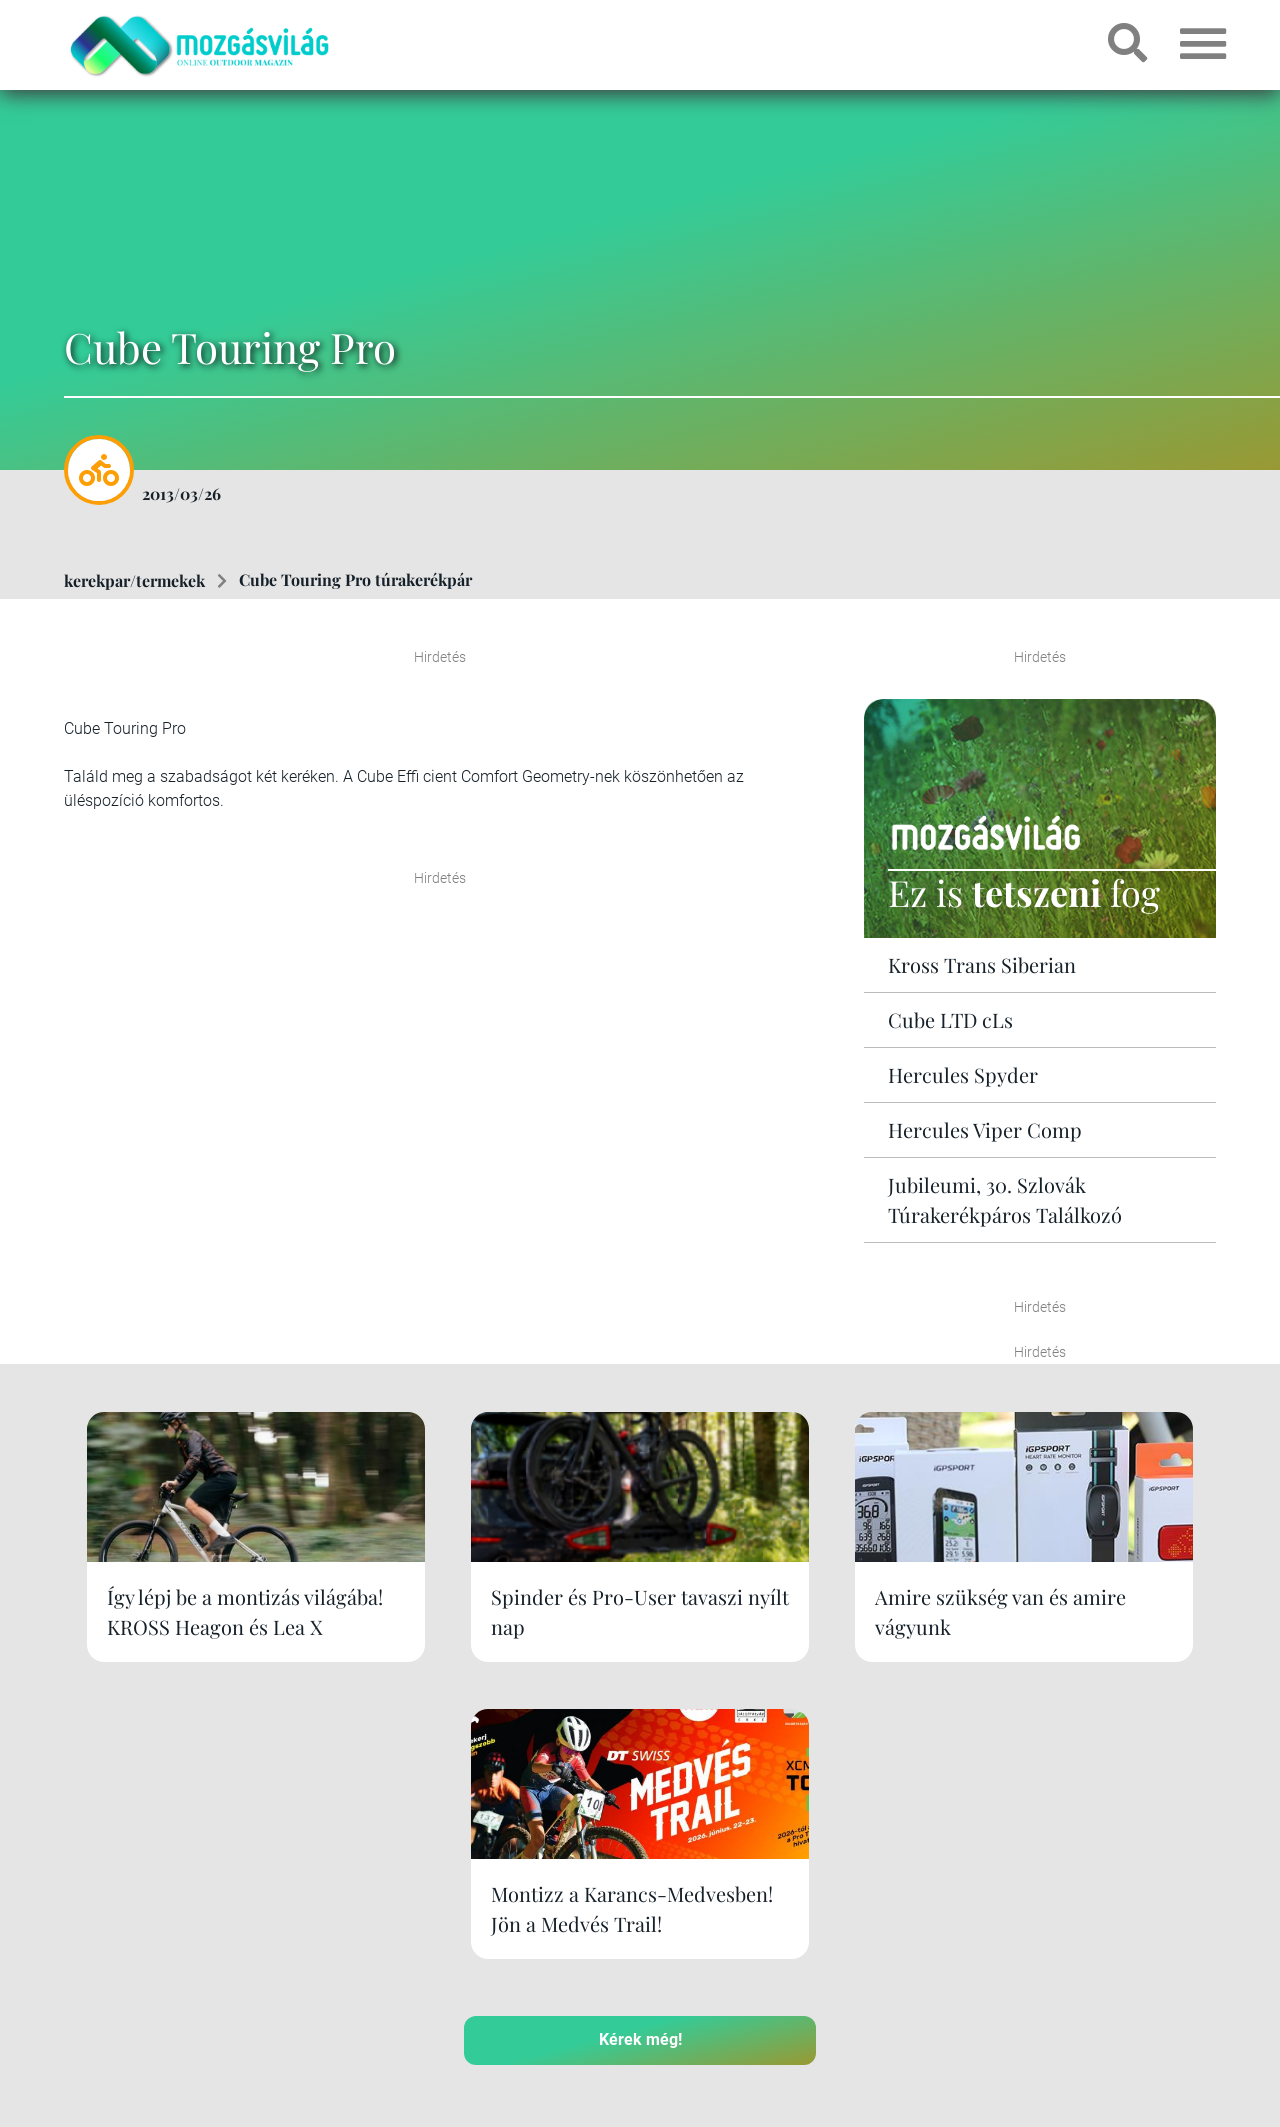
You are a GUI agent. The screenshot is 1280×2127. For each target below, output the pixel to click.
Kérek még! (640, 1772)
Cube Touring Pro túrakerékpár (355, 579)
